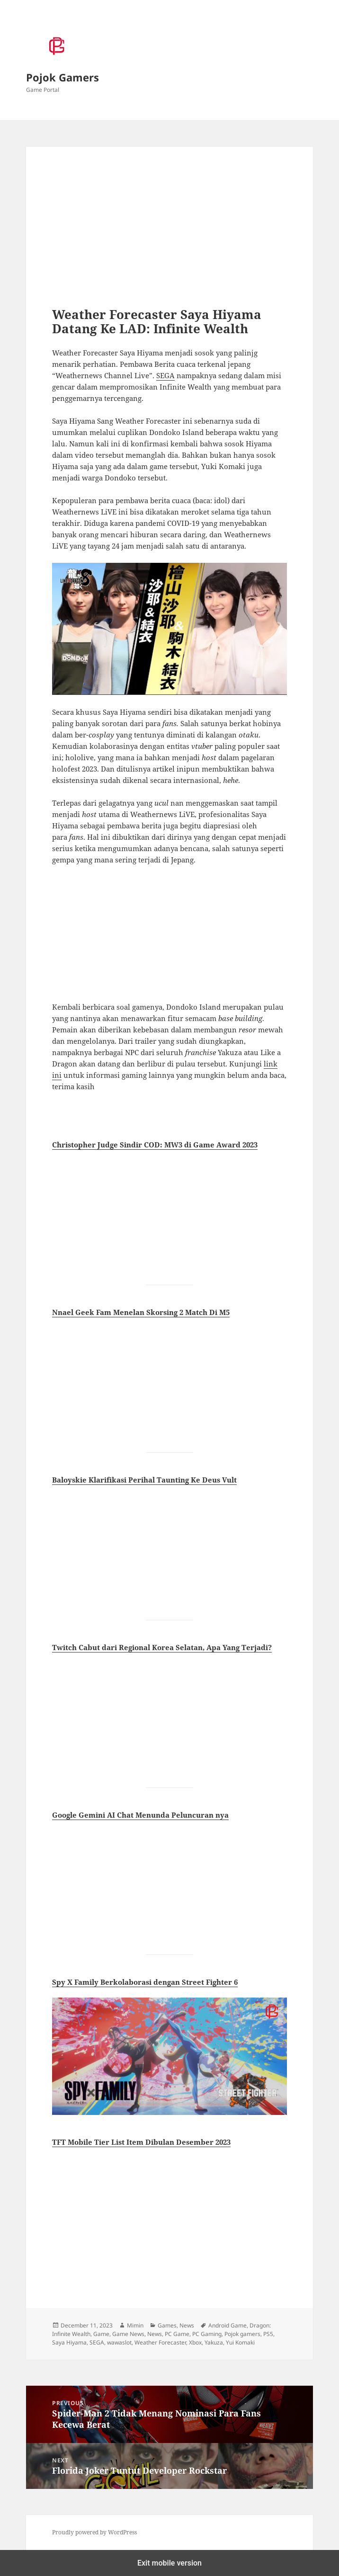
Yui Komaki (240, 2342)
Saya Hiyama (69, 2342)
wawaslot (119, 2342)
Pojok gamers (242, 2334)
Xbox (195, 2342)
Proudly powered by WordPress (94, 2532)
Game (101, 2334)
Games (167, 2325)
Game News (128, 2334)
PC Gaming (207, 2334)
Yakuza (214, 2342)
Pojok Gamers (62, 77)
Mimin (135, 2325)
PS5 (268, 2334)
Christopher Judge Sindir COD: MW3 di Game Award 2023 (155, 1144)
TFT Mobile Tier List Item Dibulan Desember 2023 (141, 2142)
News (186, 2325)
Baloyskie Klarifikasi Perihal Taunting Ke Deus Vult (144, 1479)
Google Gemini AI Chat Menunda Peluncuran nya (140, 1815)
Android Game (227, 2325)
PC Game (177, 2334)
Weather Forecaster (160, 2342)
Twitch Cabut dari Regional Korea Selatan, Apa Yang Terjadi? (162, 1647)
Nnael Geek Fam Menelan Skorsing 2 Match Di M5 (141, 1312)
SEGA (165, 375)
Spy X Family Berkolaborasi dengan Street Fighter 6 (145, 1982)
